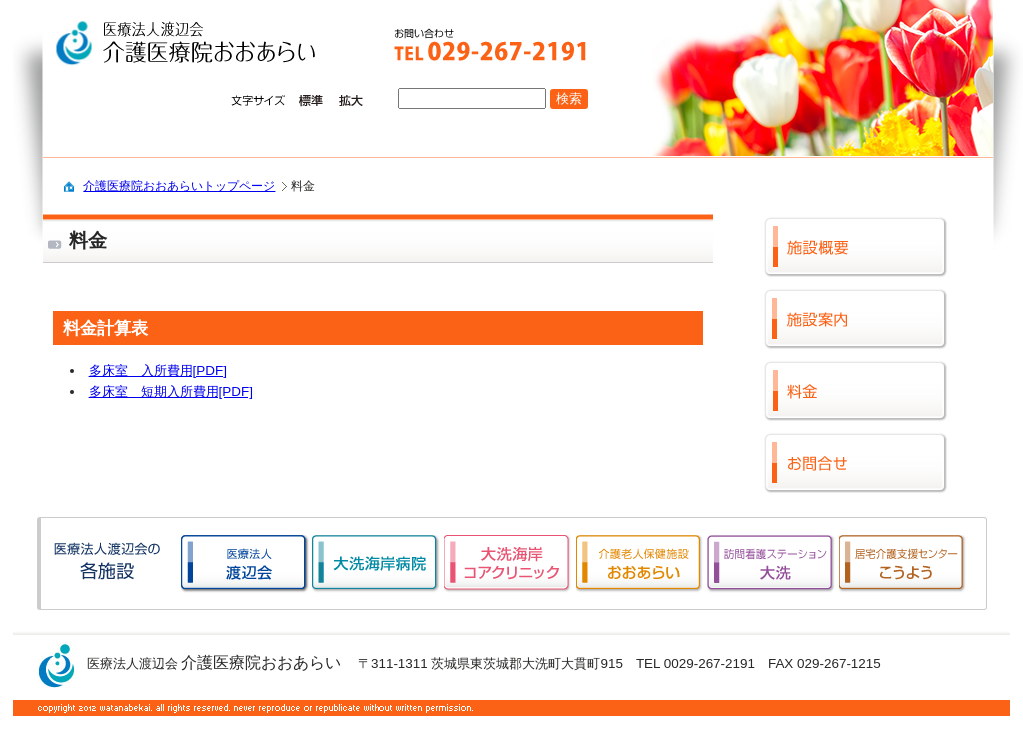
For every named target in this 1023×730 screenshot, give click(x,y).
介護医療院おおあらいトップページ (179, 186)
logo (195, 44)
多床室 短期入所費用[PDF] (171, 391)
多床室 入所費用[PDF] (158, 370)
